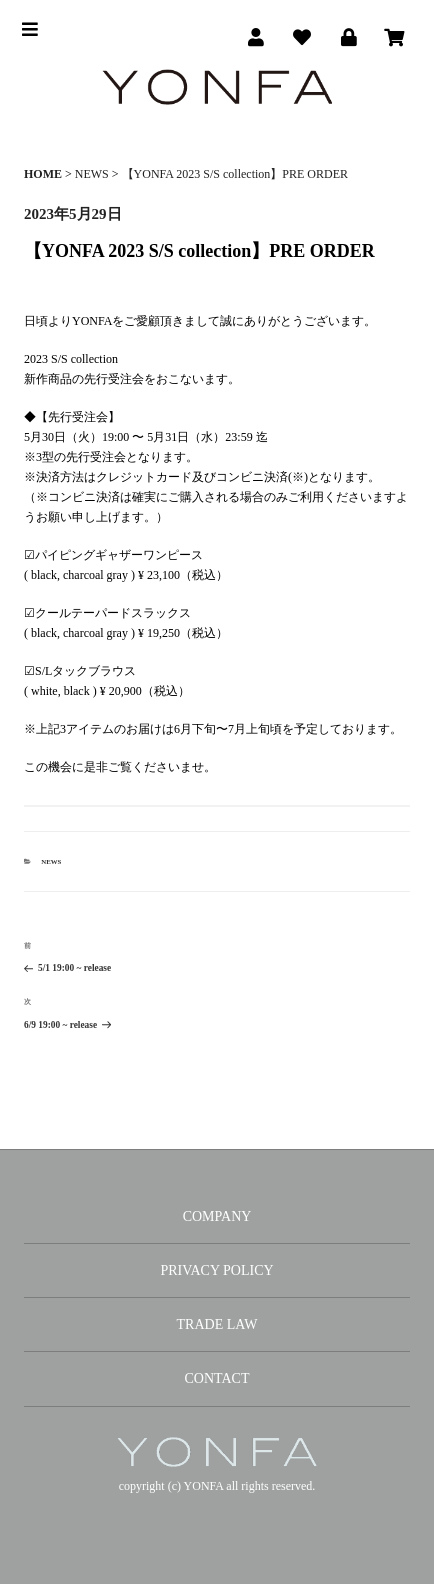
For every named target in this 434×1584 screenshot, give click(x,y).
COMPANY (217, 1216)
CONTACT (217, 1378)
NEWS (51, 861)
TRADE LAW (217, 1324)
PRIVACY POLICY (216, 1270)
